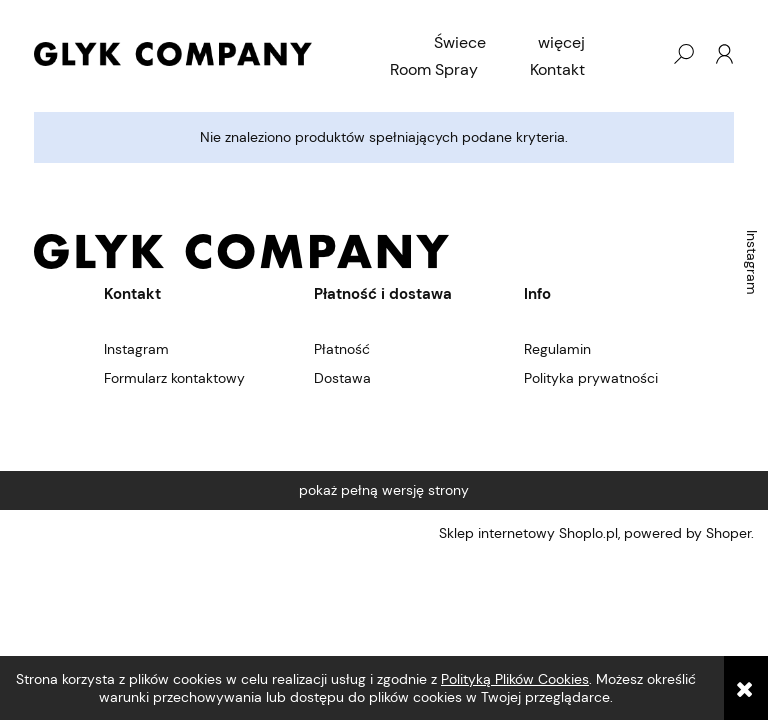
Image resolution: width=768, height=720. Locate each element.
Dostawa (342, 378)
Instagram (752, 262)
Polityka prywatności (591, 378)
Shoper (728, 533)
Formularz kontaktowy (174, 378)
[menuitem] (460, 43)
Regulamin (557, 349)
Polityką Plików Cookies (515, 679)
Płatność (342, 349)
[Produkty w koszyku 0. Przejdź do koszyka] (643, 54)
